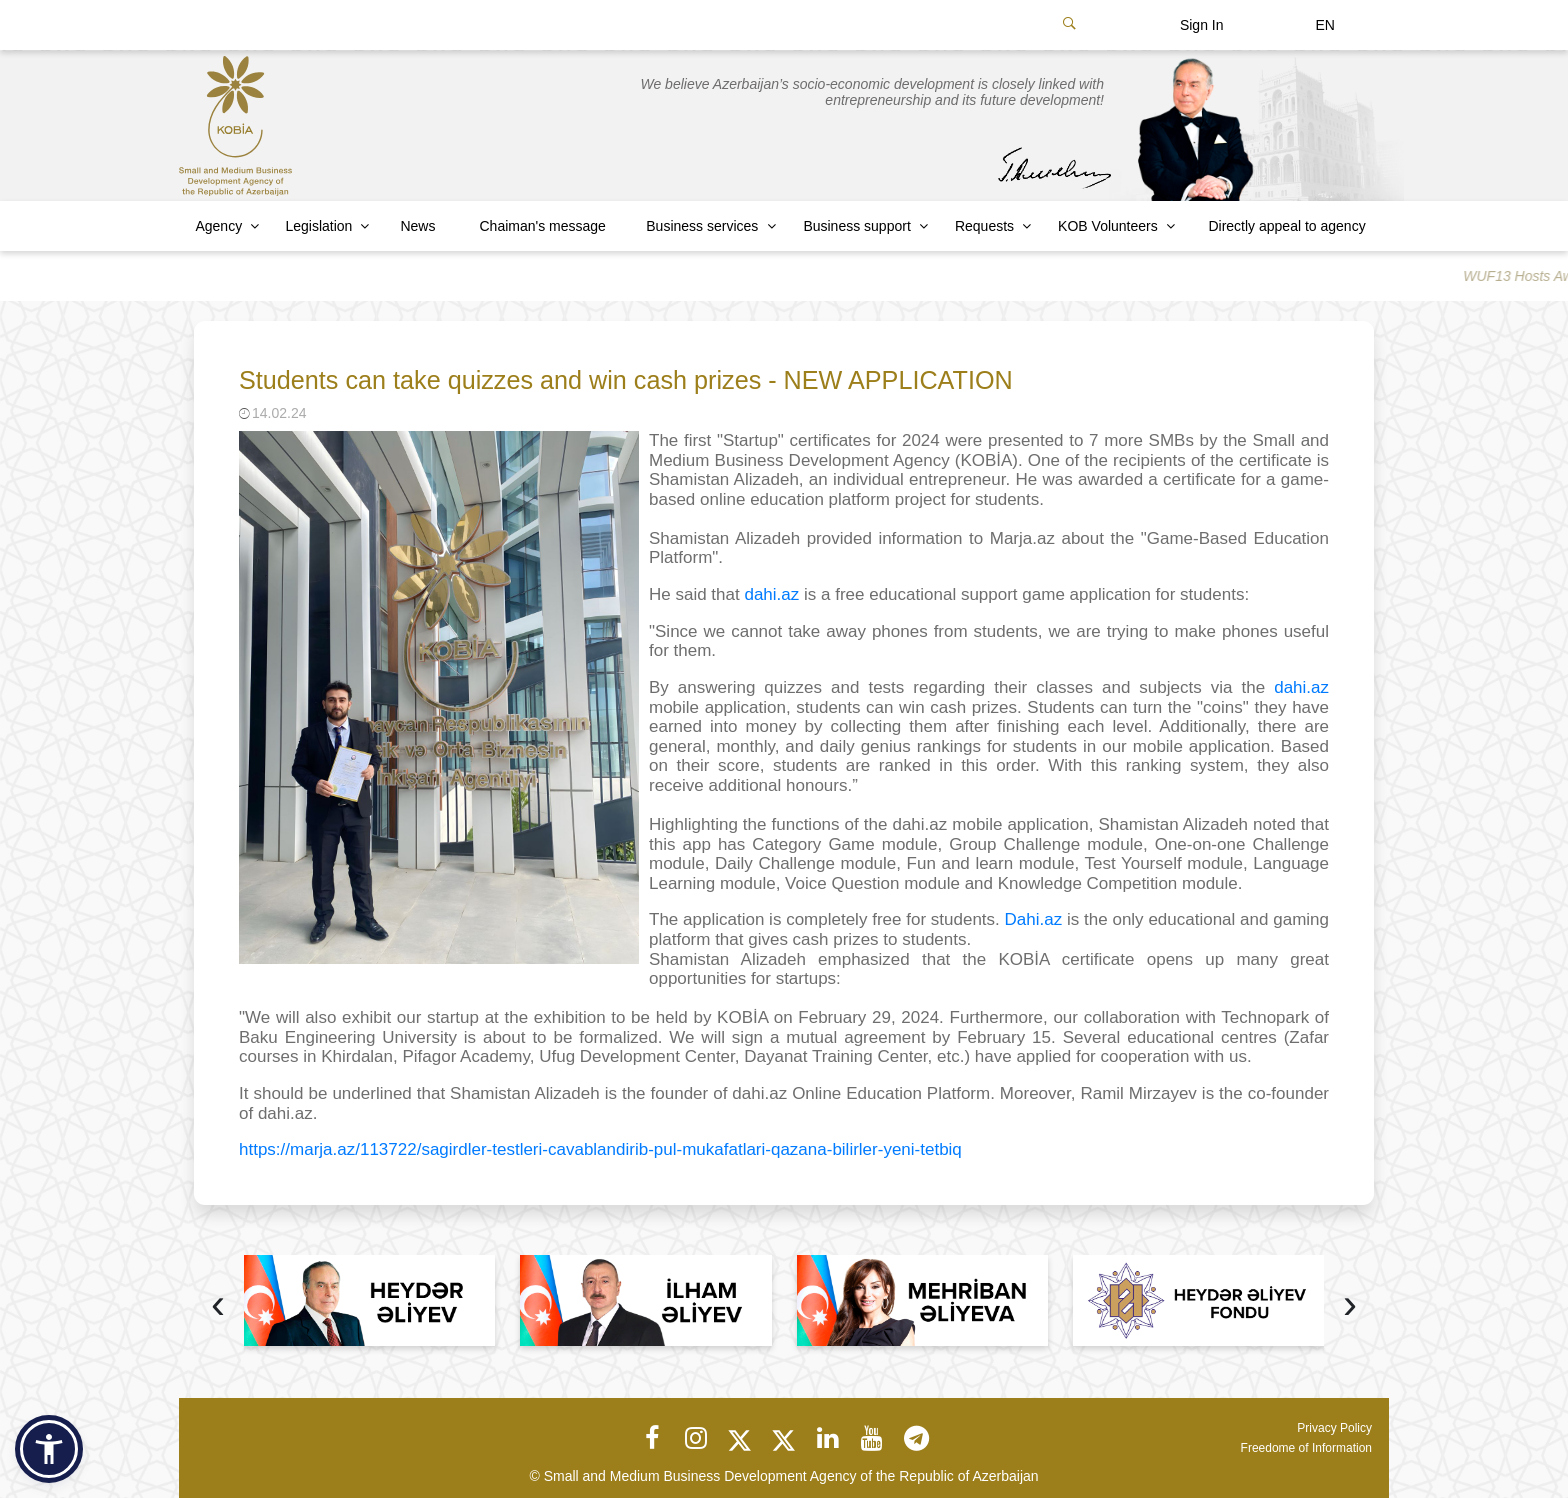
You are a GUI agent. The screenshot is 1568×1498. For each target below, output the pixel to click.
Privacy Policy (1334, 1428)
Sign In (1202, 25)
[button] (49, 1449)
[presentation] (218, 1306)
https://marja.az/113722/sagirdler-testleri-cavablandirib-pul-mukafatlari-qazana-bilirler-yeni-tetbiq (600, 1149)
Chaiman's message (543, 226)
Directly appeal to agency (1286, 226)
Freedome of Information (1306, 1448)
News (417, 226)
